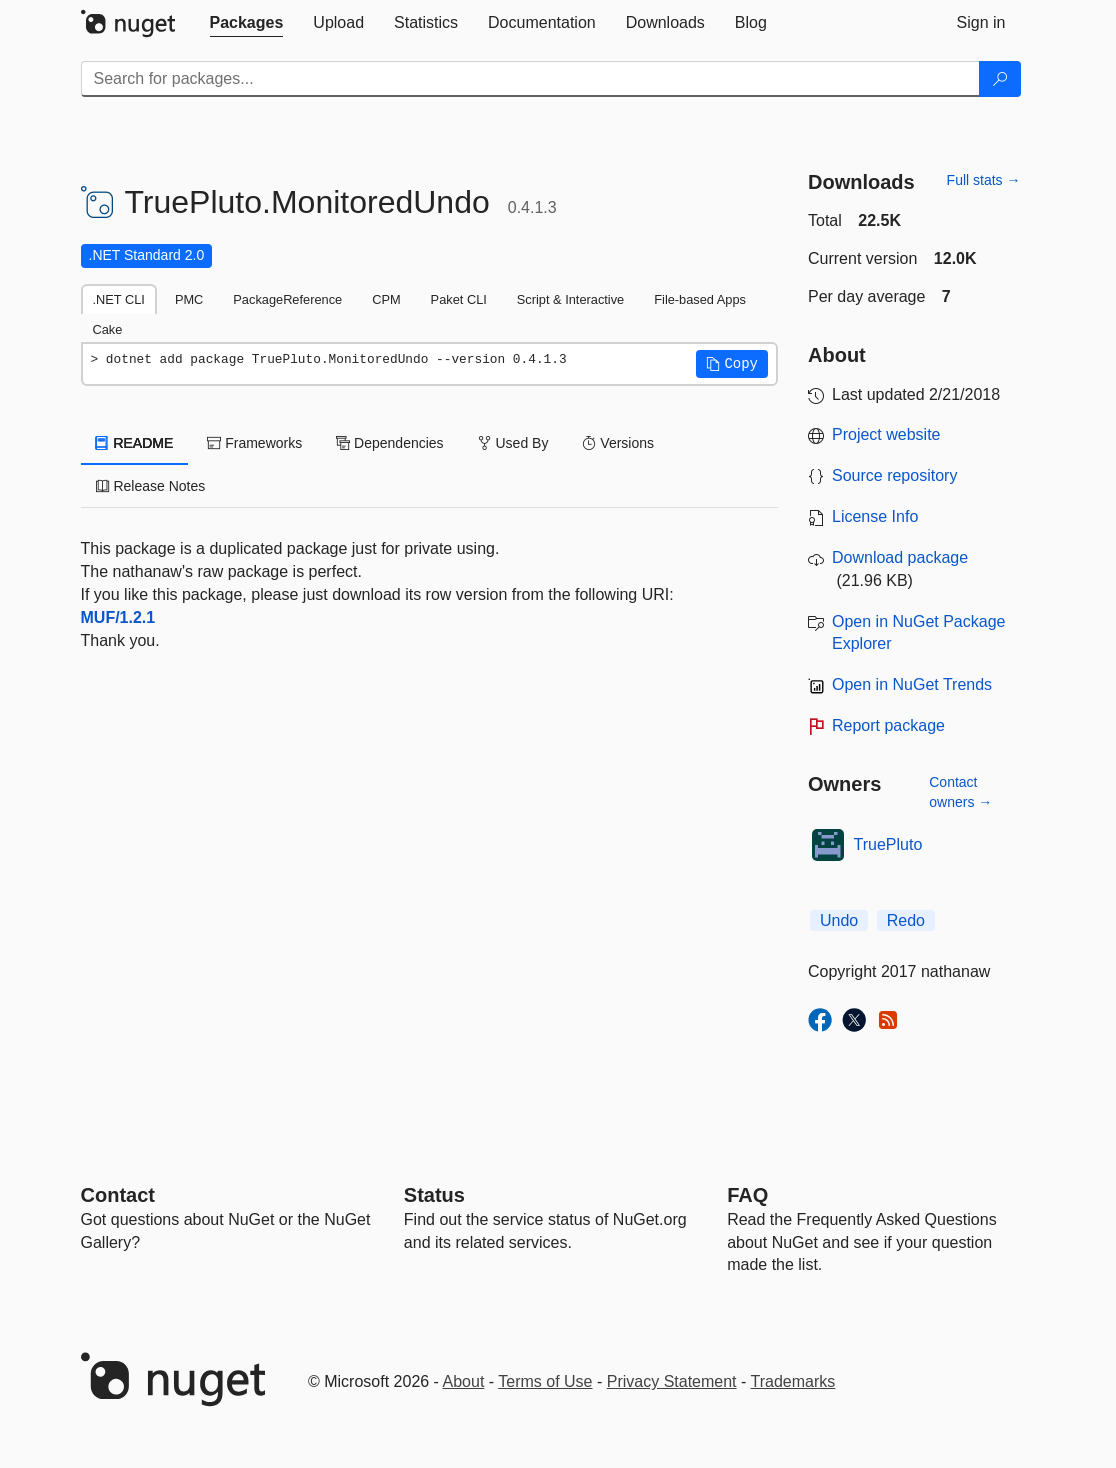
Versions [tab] (618, 443)
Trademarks (793, 1381)
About (464, 1381)
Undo (839, 920)
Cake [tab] (108, 329)
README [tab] (135, 443)
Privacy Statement (672, 1381)
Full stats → (984, 180)
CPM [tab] (386, 299)
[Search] (1000, 79)
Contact (118, 1195)
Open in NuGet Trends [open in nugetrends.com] (912, 684)
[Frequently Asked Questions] (747, 1195)
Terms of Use (545, 1381)
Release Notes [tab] (151, 486)
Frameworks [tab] (254, 443)
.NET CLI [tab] (119, 299)
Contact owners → (960, 792)
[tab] (247, 23)
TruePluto (888, 844)
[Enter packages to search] (530, 79)
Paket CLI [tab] (459, 299)
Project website (886, 434)
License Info (875, 516)
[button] (732, 364)
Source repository (894, 475)
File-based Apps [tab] (700, 299)
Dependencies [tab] (389, 443)
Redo (906, 920)
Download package (900, 557)
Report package (888, 725)
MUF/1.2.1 (118, 617)
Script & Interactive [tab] (570, 299)
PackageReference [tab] (287, 299)
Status (434, 1195)
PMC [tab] (189, 299)
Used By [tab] (513, 443)
